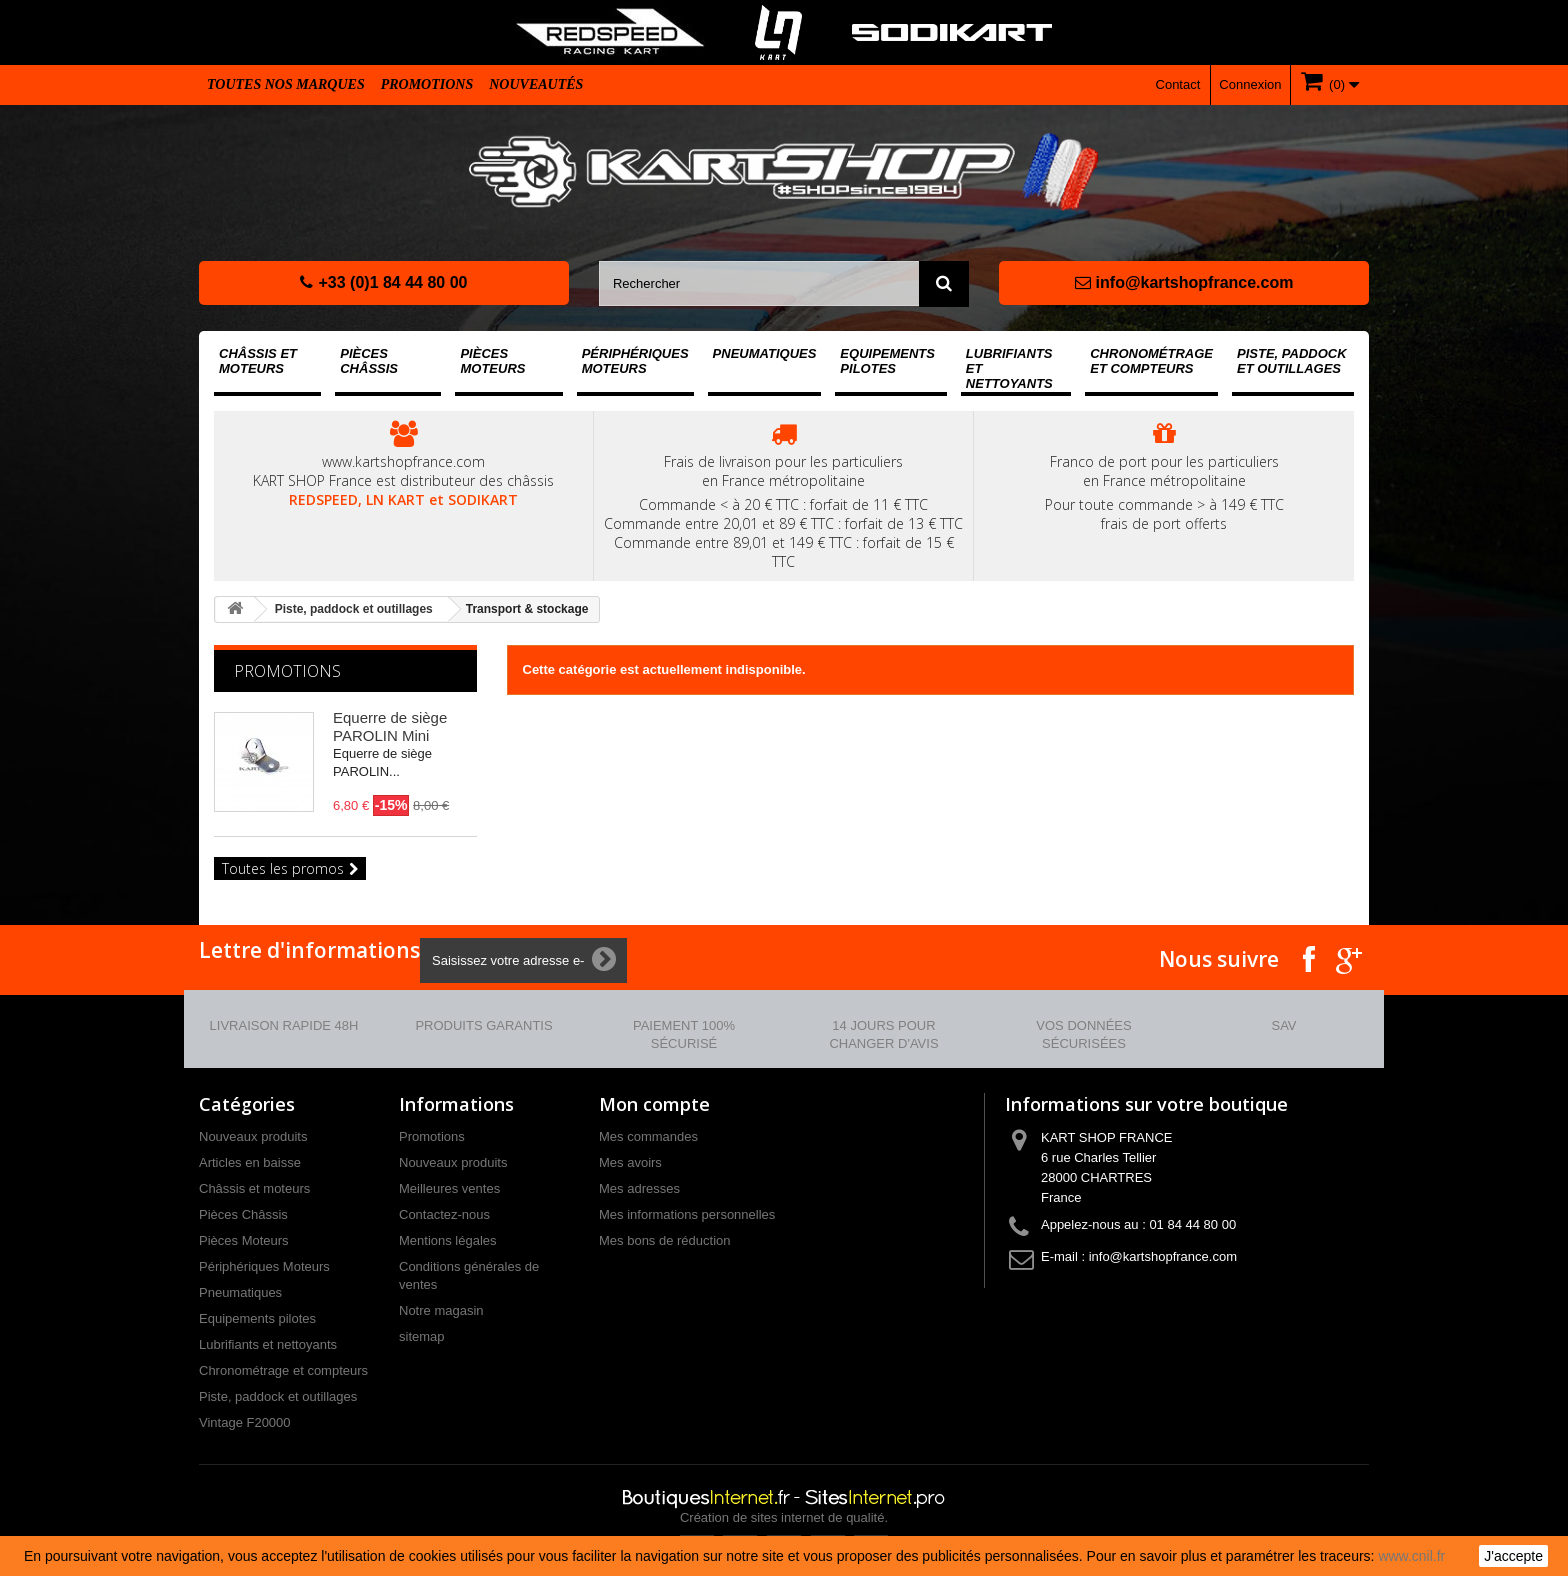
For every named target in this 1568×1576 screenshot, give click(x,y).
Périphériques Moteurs (635, 361)
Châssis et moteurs (258, 361)
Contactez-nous (444, 1214)
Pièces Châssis (369, 361)
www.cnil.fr (1411, 1556)
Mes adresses (639, 1188)
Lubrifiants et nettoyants (1009, 368)
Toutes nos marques (286, 84)
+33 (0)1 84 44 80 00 (383, 282)
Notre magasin (441, 1310)
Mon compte (654, 1104)
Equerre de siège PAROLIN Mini (390, 726)
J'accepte (1513, 1556)
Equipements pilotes (887, 361)
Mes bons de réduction (665, 1240)
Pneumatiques (765, 353)
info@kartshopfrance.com (1184, 282)
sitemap (422, 1336)
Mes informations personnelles (687, 1214)
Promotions (427, 84)
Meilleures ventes (449, 1188)
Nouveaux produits (253, 1136)
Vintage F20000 (245, 1422)
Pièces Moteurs (492, 361)
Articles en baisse (250, 1162)
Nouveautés (536, 84)
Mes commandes (648, 1136)
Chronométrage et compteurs (1151, 361)
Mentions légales (448, 1240)
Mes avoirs (630, 1162)
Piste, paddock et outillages (1292, 361)
